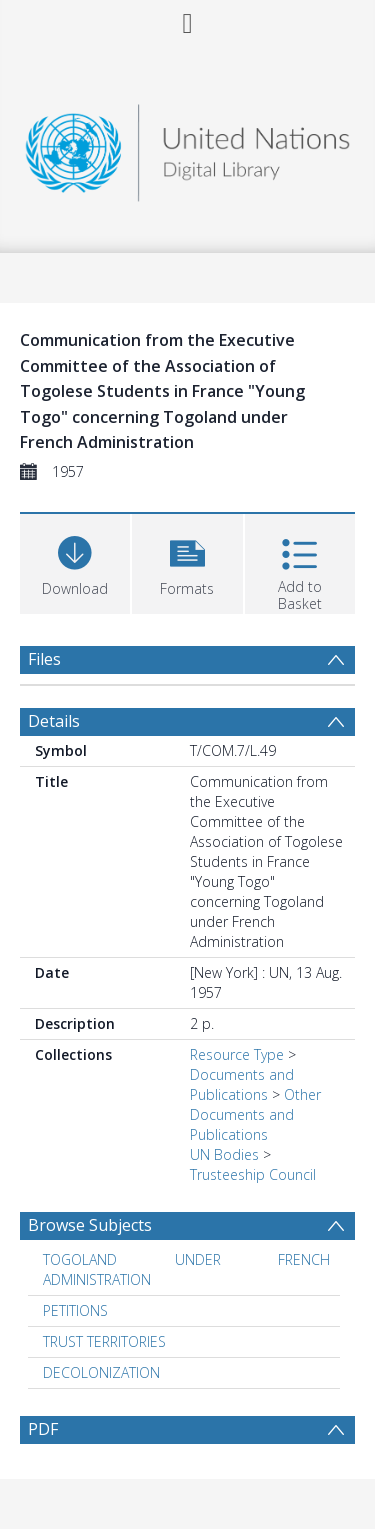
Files (44, 659)
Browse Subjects (90, 1225)
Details (54, 721)
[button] (187, 561)
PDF (43, 1429)
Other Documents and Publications (255, 1114)
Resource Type (237, 1054)
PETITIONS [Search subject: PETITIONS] (75, 1310)
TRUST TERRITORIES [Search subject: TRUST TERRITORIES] (104, 1341)
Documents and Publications (242, 1084)
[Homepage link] (188, 147)
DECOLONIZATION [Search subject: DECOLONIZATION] (101, 1372)
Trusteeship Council (253, 1174)
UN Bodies (224, 1154)
